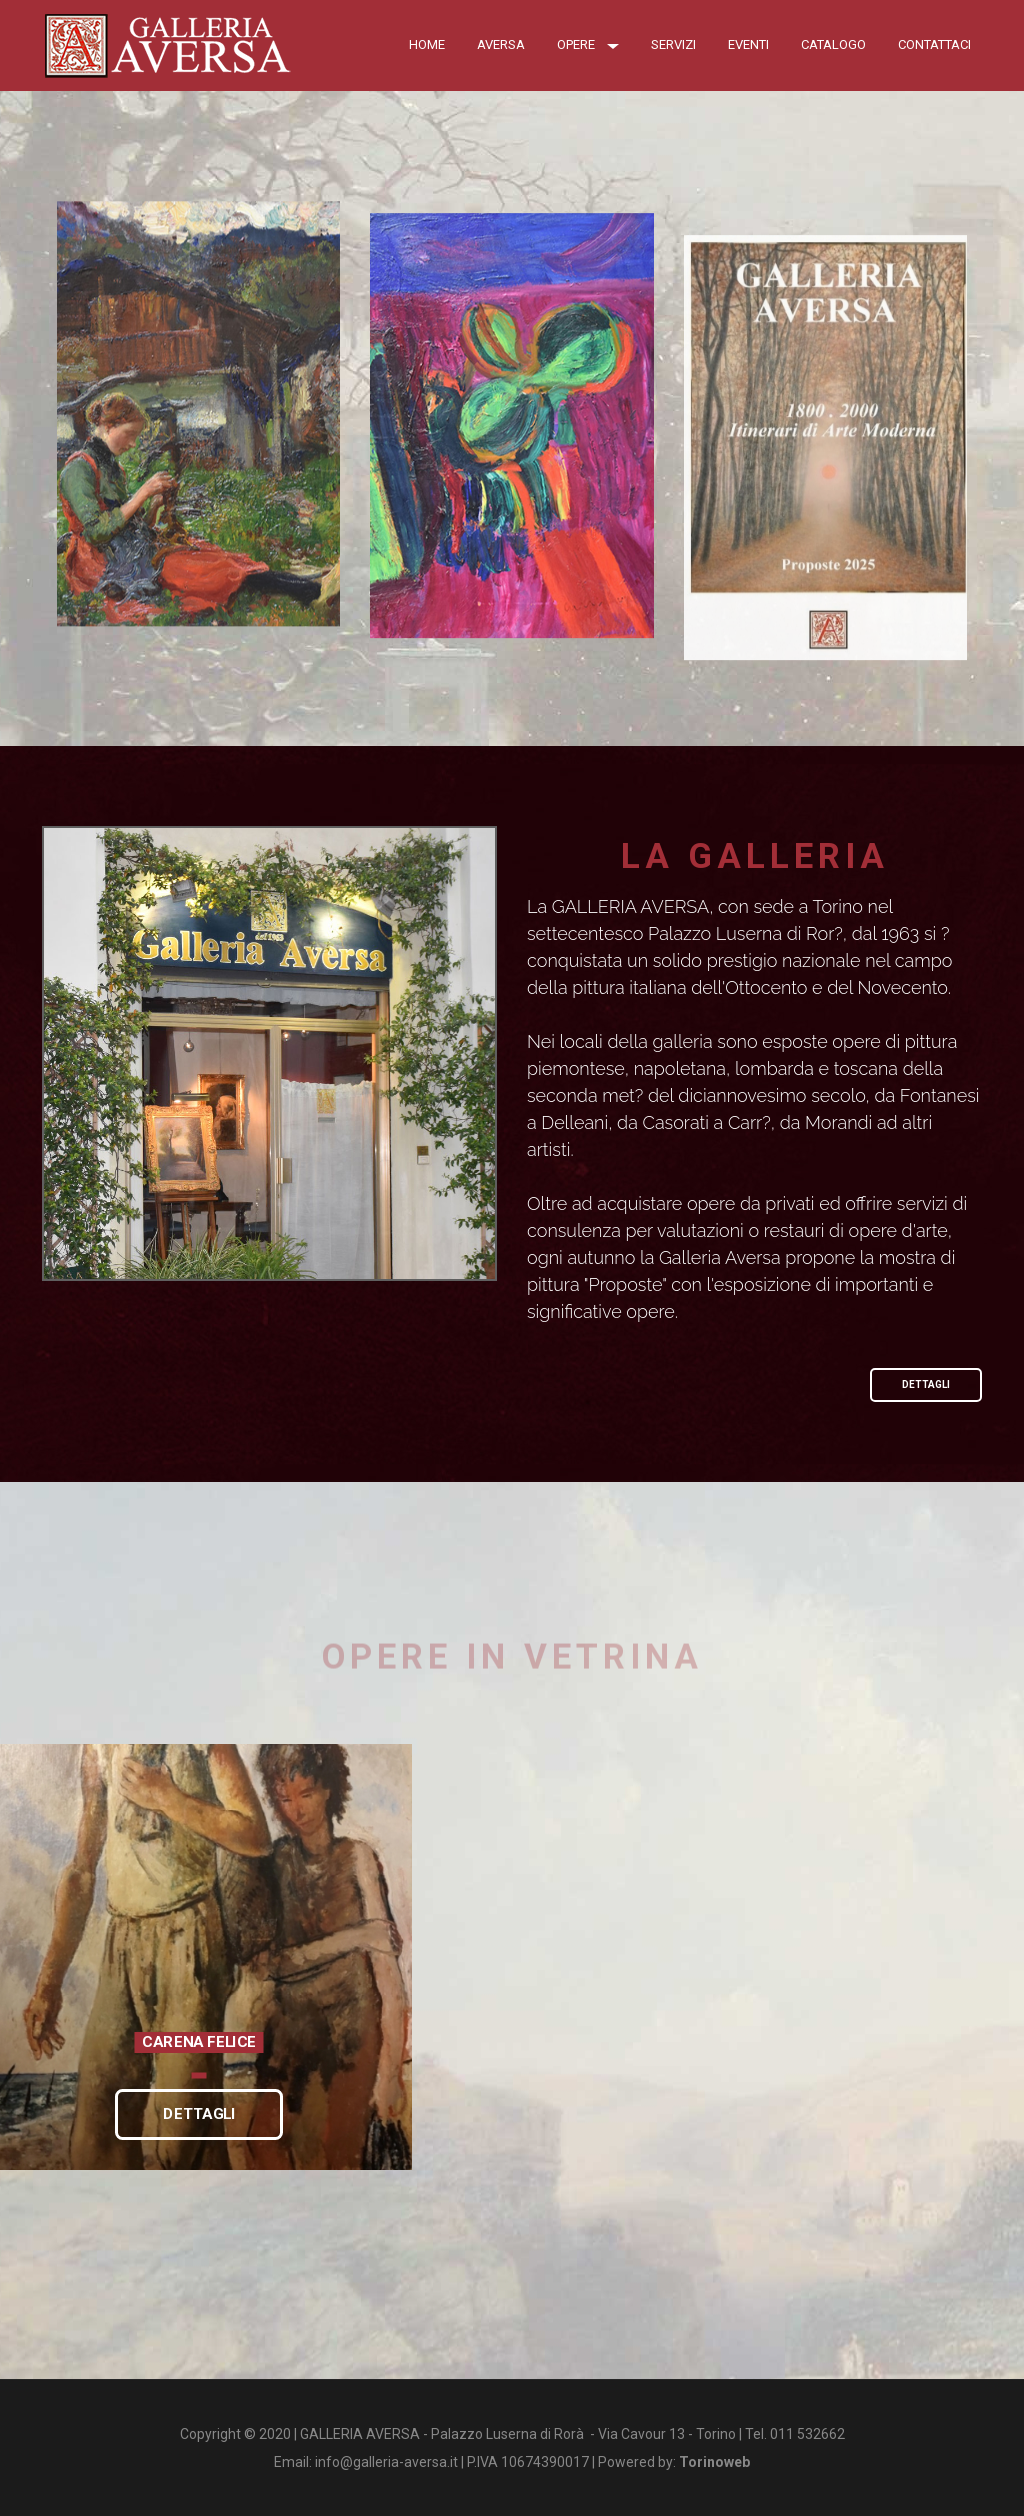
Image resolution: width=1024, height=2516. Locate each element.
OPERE (588, 44)
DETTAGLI (926, 1384)
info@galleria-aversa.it (386, 2462)
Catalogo (833, 44)
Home (427, 44)
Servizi (673, 44)
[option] (199, 1957)
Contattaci (934, 44)
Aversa (501, 44)
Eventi (748, 44)
